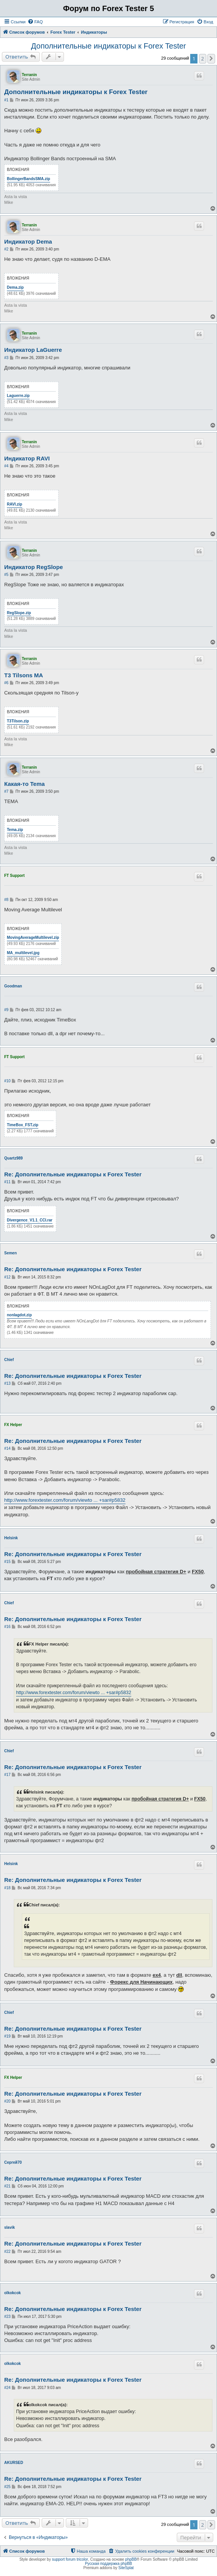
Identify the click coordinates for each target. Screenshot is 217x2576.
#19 (7, 2036)
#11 (7, 1182)
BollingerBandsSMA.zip (28, 179)
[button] (211, 58)
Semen (10, 1253)
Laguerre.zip (18, 396)
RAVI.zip (14, 504)
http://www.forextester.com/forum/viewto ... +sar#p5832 (65, 1500)
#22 (7, 2251)
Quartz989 (13, 1158)
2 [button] (202, 58)
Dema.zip (15, 287)
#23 (7, 2316)
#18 (7, 1888)
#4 (6, 466)
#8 (6, 900)
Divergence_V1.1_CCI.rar (29, 1220)
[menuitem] (35, 21)
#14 (7, 1448)
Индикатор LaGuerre (33, 349)
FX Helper (13, 1425)
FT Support (14, 875)
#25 (7, 2487)
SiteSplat (126, 2568)
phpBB (131, 2559)
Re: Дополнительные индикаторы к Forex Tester (73, 1174)
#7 (6, 791)
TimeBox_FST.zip (22, 1125)
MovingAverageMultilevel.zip (33, 937)
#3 (6, 358)
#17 (7, 1775)
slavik (9, 2227)
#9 (6, 1010)
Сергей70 (13, 2162)
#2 (6, 249)
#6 (6, 683)
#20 (7, 2101)
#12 (7, 1277)
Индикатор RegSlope (33, 567)
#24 (7, 2388)
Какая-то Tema (24, 784)
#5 (6, 574)
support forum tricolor (70, 2559)
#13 (7, 1383)
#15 (7, 1562)
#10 (7, 1081)
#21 (7, 2186)
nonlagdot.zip (19, 1315)
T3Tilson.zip (18, 721)
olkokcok (12, 2293)
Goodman (13, 986)
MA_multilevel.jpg (23, 953)
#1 (6, 100)
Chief (9, 1360)
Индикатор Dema (28, 241)
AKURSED (13, 2463)
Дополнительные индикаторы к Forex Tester (108, 46)
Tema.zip (15, 830)
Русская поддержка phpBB (108, 2563)
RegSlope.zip (19, 613)
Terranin (29, 75)
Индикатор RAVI (27, 458)
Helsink (11, 1538)
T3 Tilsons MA (23, 675)
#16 (7, 1627)
